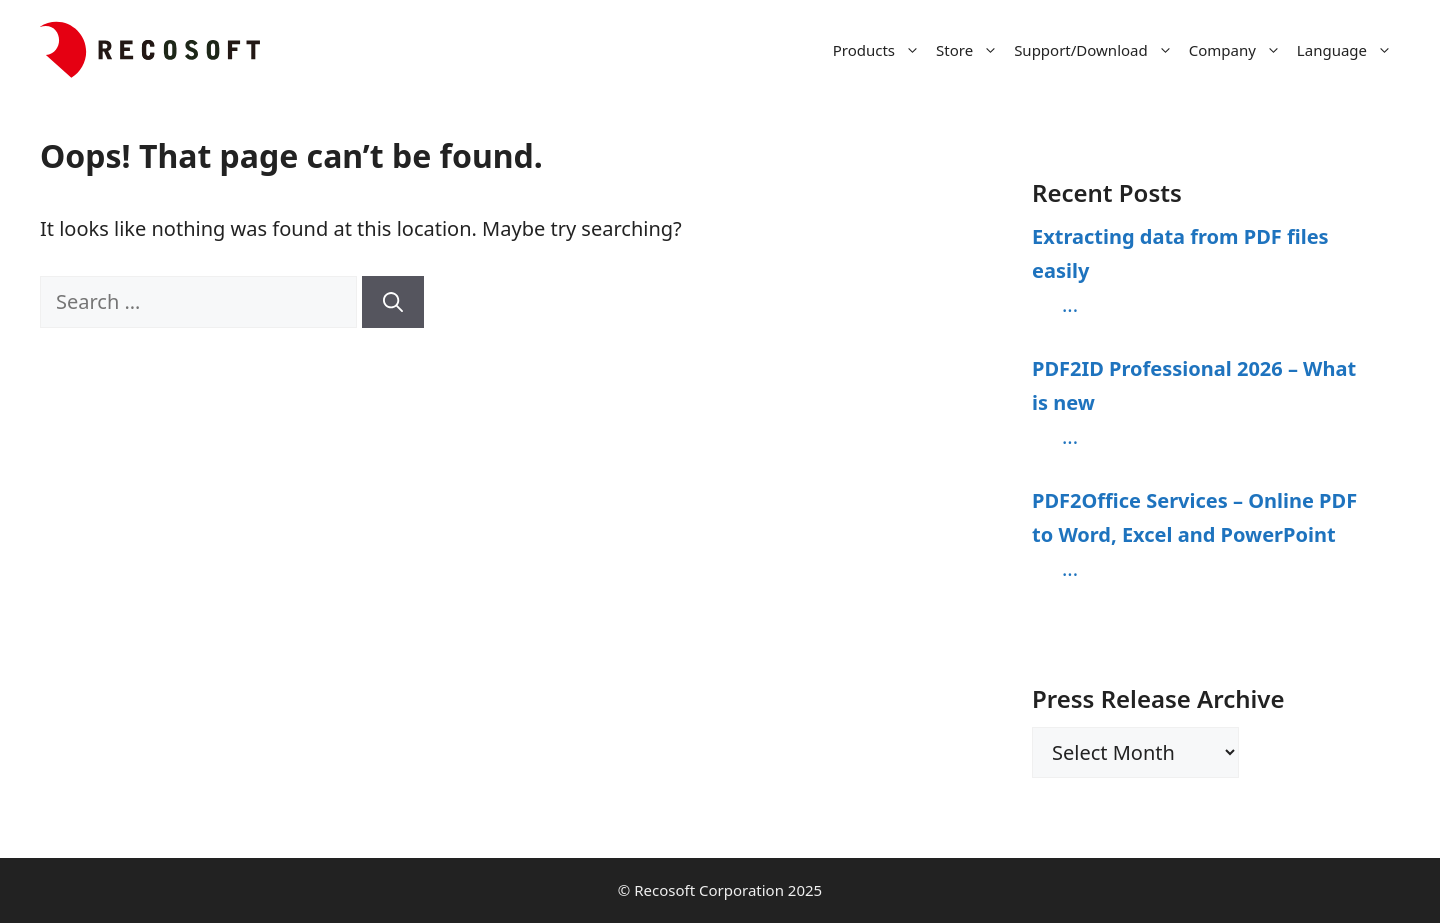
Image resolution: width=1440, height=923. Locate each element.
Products (880, 50)
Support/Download (1097, 50)
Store (971, 50)
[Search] (393, 302)
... (1070, 304)
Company (1239, 50)
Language (1348, 50)
